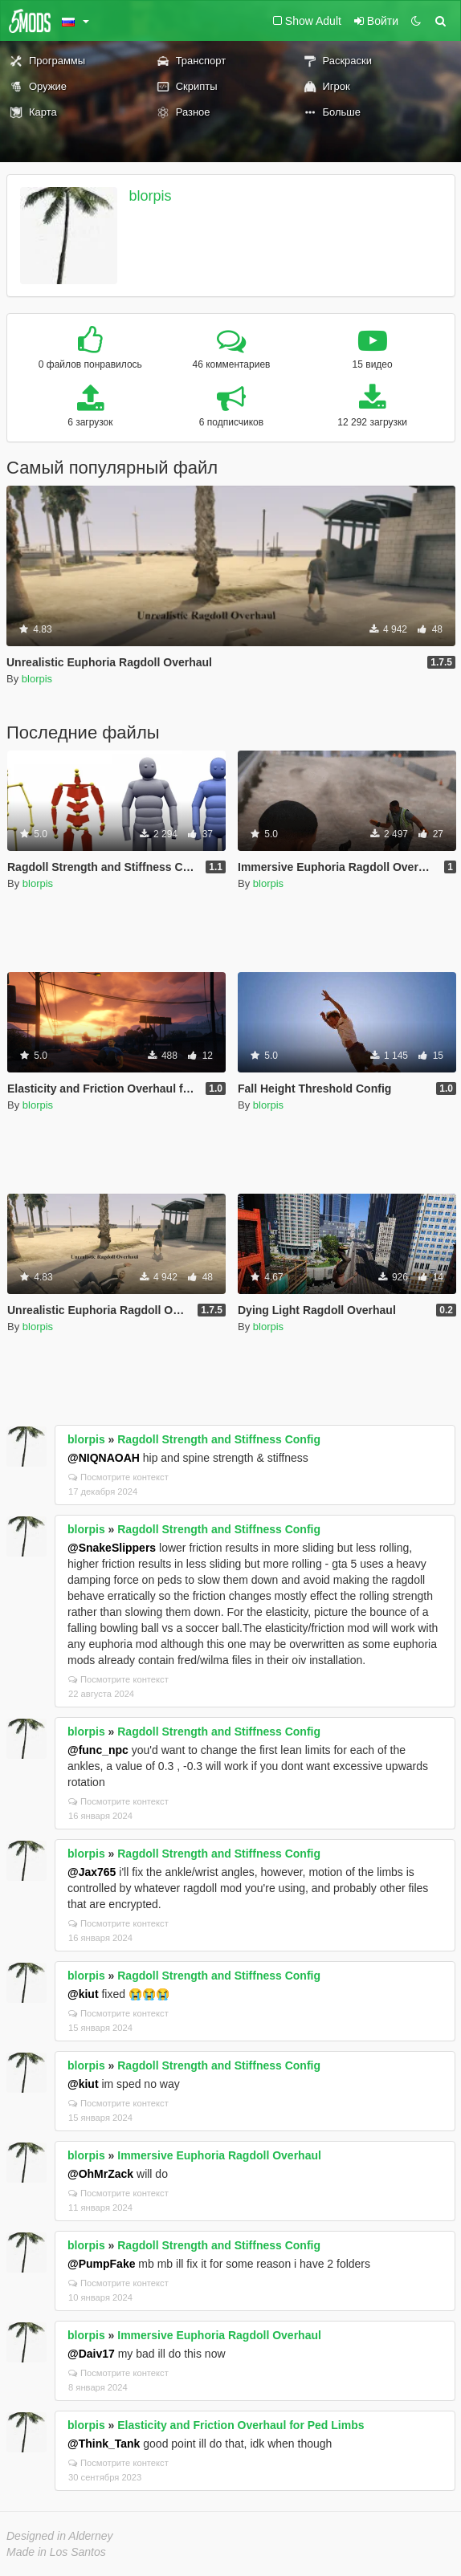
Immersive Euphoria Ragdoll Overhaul (219, 2155)
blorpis (150, 196)
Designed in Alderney (59, 2535)
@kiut (83, 1994)
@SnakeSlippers (111, 1547)
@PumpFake (101, 2263)
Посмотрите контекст (118, 1477)
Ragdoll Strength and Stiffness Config (218, 1439)
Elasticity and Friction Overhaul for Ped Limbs (240, 2425)
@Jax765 (91, 1872)
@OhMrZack (100, 2173)
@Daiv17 (91, 2353)
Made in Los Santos (56, 2551)
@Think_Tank (103, 2443)
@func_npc (98, 1750)
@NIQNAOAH (103, 1457)
